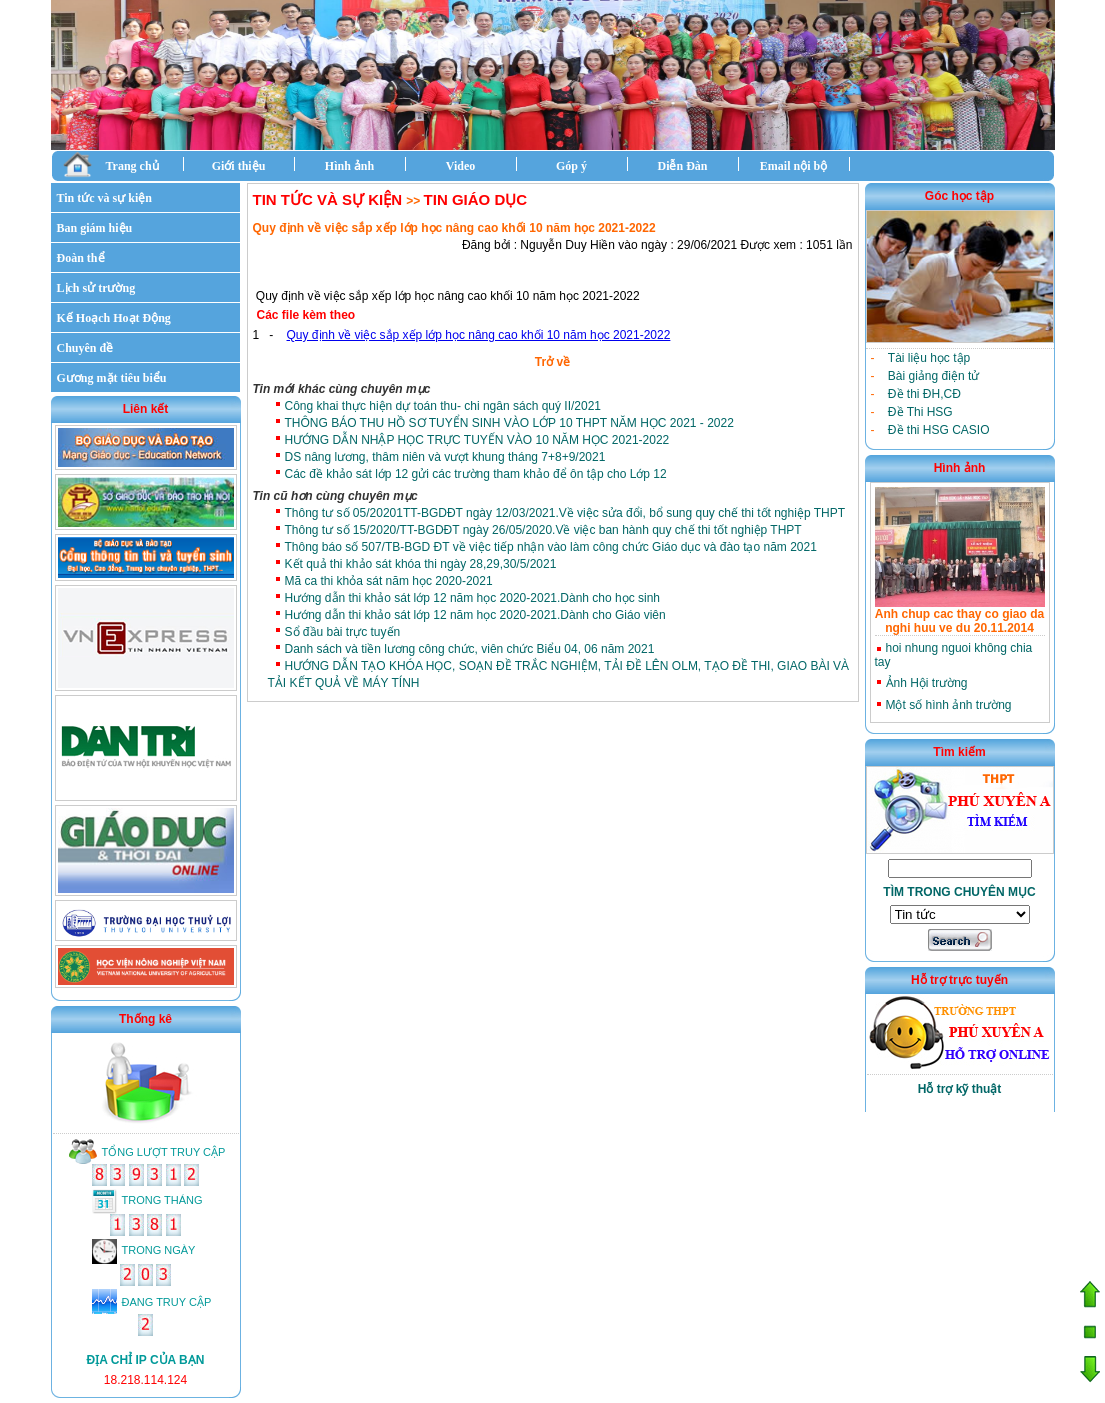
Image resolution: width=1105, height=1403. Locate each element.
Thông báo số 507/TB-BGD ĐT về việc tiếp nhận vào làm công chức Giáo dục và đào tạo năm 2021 (551, 547)
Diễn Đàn (682, 166)
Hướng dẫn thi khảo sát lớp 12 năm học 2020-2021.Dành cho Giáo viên (475, 615)
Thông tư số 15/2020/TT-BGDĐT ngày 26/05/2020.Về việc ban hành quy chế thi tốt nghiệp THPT (543, 530)
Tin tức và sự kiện (104, 198)
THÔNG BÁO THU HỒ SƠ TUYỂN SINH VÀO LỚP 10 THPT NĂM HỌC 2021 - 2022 (509, 423)
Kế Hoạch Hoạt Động (114, 318)
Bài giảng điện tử (933, 376)
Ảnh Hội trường (927, 683)
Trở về (552, 362)
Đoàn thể (81, 258)
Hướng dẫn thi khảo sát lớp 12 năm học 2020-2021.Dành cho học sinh (473, 598)
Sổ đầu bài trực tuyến (343, 632)
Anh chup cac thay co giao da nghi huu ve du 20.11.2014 (959, 621)
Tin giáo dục (476, 199)
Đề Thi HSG (920, 412)
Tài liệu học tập (929, 358)
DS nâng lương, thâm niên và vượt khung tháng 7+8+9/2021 (445, 457)
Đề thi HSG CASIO (939, 430)
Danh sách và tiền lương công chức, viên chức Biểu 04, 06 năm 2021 (470, 649)
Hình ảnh (349, 166)
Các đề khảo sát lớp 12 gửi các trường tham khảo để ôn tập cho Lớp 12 (476, 474)
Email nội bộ (793, 166)
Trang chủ (111, 164)
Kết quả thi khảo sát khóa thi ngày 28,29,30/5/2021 (421, 564)
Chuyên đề (85, 348)
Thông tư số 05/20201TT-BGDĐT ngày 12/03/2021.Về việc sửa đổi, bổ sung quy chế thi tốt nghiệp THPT (565, 513)
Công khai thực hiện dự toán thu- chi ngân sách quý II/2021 (443, 406)
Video (461, 166)
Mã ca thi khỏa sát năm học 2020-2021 (389, 581)
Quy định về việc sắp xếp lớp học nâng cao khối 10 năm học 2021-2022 (479, 335)
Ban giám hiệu (95, 228)
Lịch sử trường (96, 288)
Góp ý (571, 166)
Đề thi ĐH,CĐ (924, 394)
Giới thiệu (239, 166)
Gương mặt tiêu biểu (112, 378)
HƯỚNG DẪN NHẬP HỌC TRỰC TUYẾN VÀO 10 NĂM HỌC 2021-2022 (477, 440)
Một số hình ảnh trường (949, 705)
